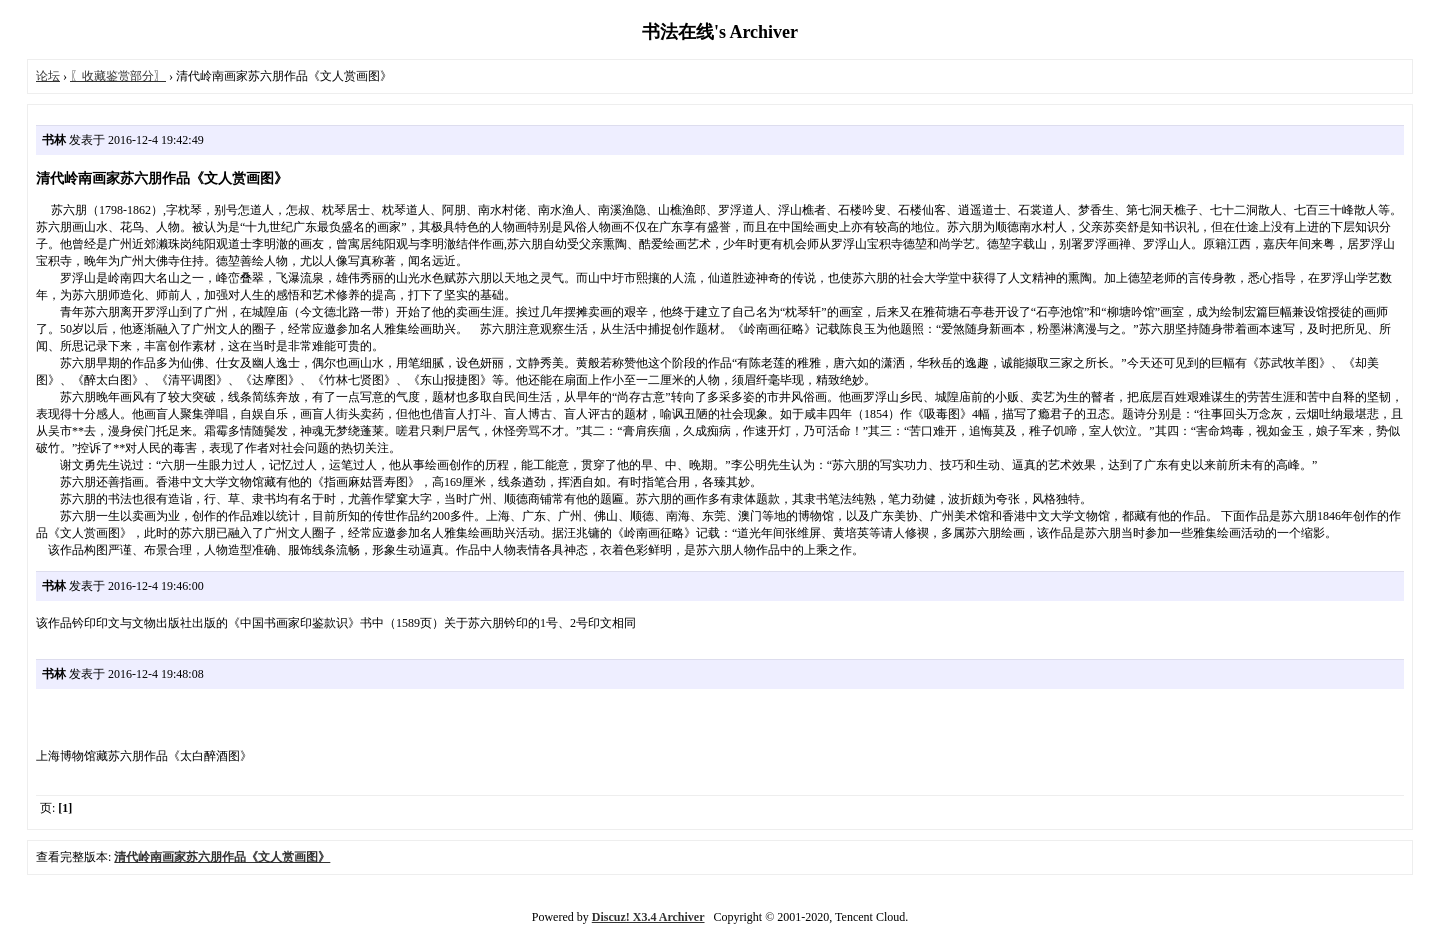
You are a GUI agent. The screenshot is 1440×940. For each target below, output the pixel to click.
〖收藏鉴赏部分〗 (118, 76)
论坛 (48, 76)
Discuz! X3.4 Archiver (648, 917)
